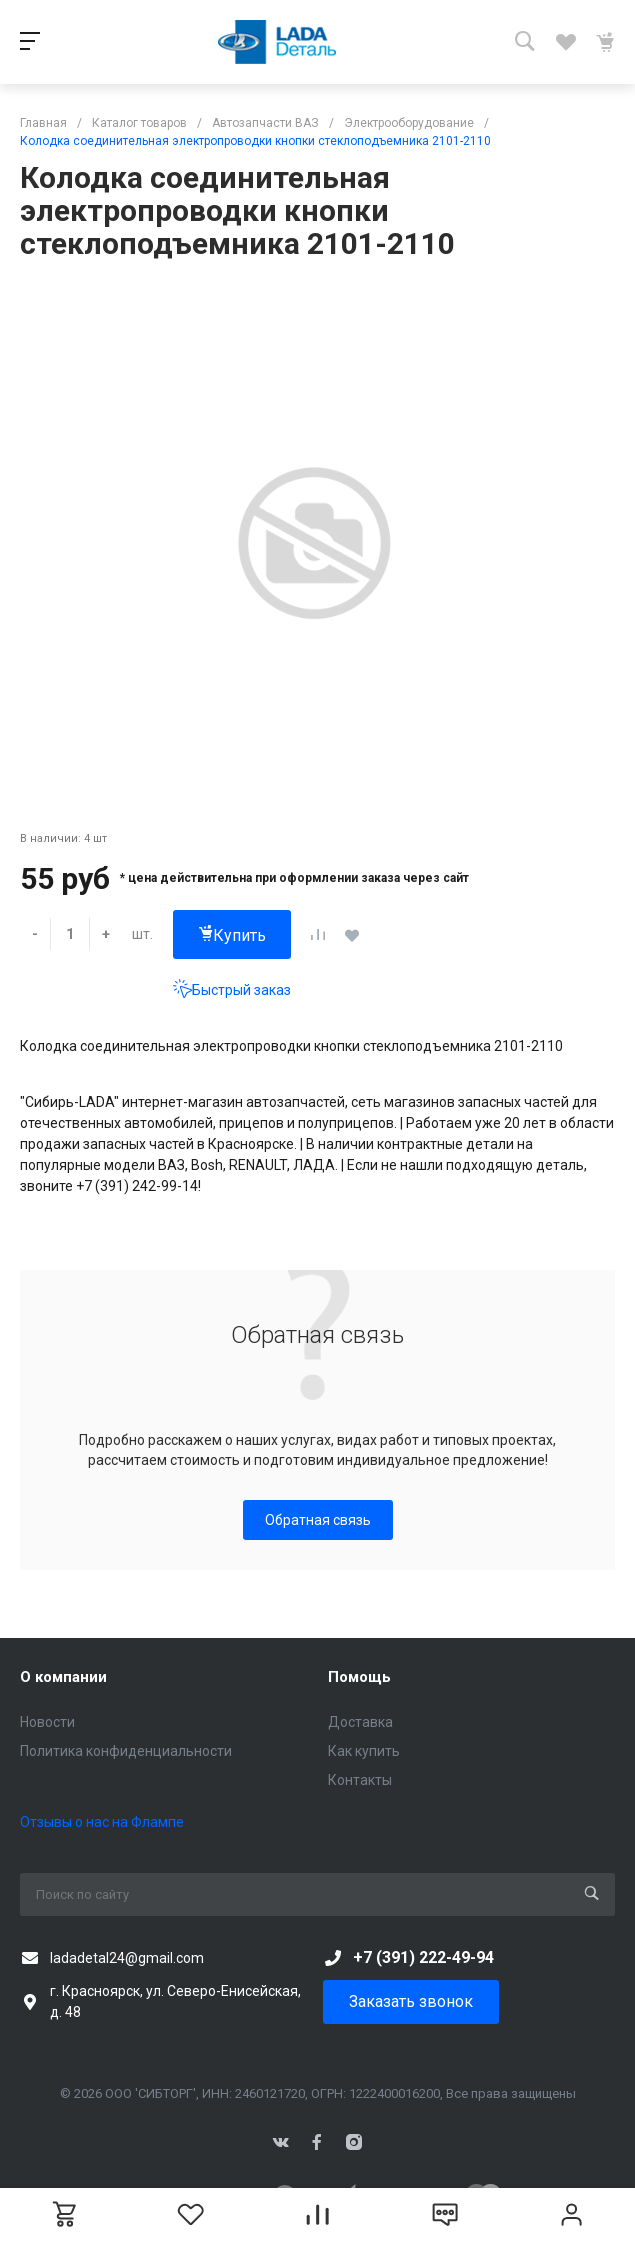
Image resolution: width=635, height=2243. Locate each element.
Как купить (364, 1751)
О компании (63, 1677)
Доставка (360, 1722)
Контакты (360, 1780)
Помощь (359, 1677)
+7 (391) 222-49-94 (423, 1957)
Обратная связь (318, 1520)
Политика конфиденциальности (126, 1751)
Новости (47, 1722)
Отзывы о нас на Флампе (102, 1822)
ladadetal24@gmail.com (127, 1958)
